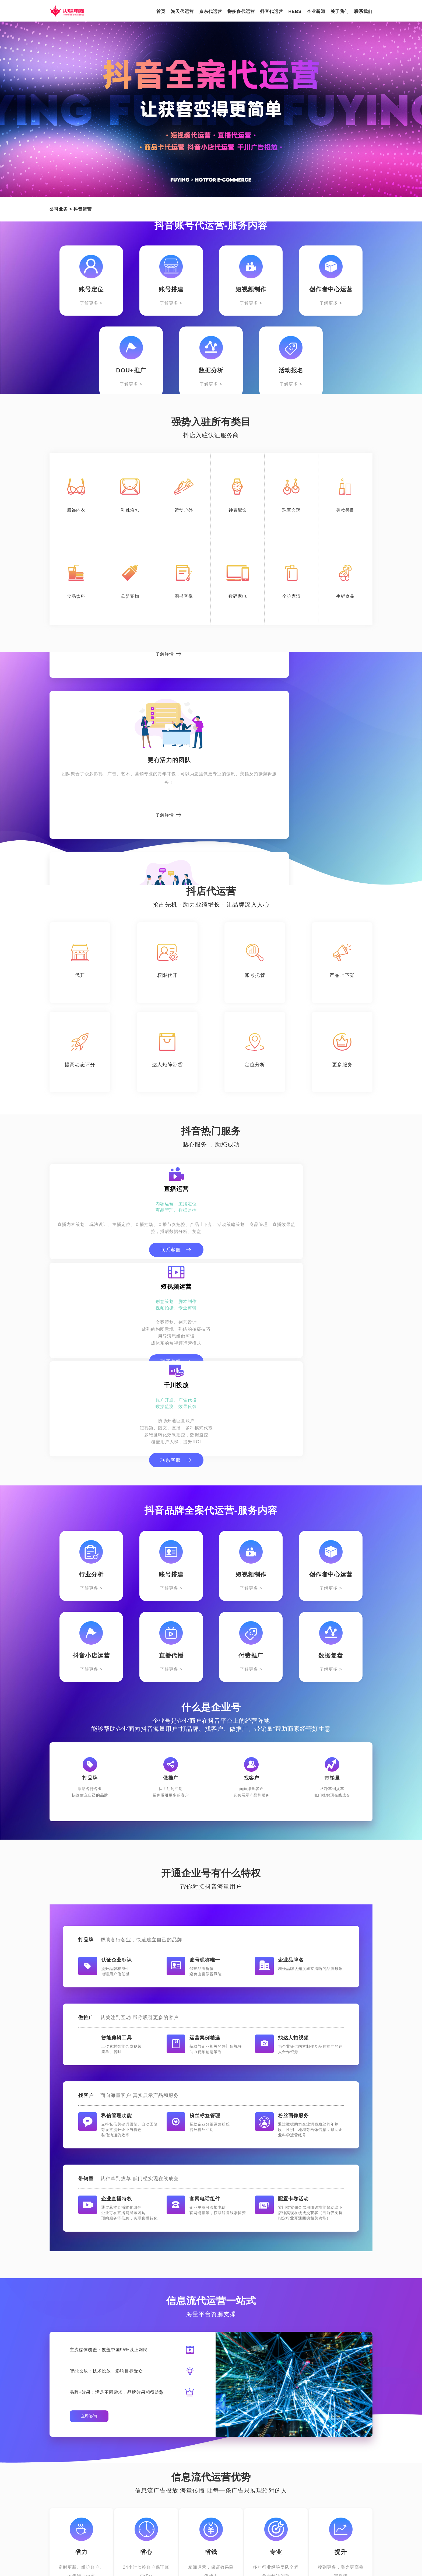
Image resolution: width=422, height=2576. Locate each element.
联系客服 (101, 1268)
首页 (161, 11)
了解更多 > (91, 302)
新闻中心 (215, 2470)
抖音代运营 (271, 11)
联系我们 (363, 11)
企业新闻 (316, 11)
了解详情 (99, 822)
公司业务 (59, 209)
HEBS (295, 11)
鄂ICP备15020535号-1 (301, 2565)
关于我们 (339, 11)
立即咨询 (89, 2246)
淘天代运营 (182, 11)
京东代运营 (210, 11)
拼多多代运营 (241, 11)
